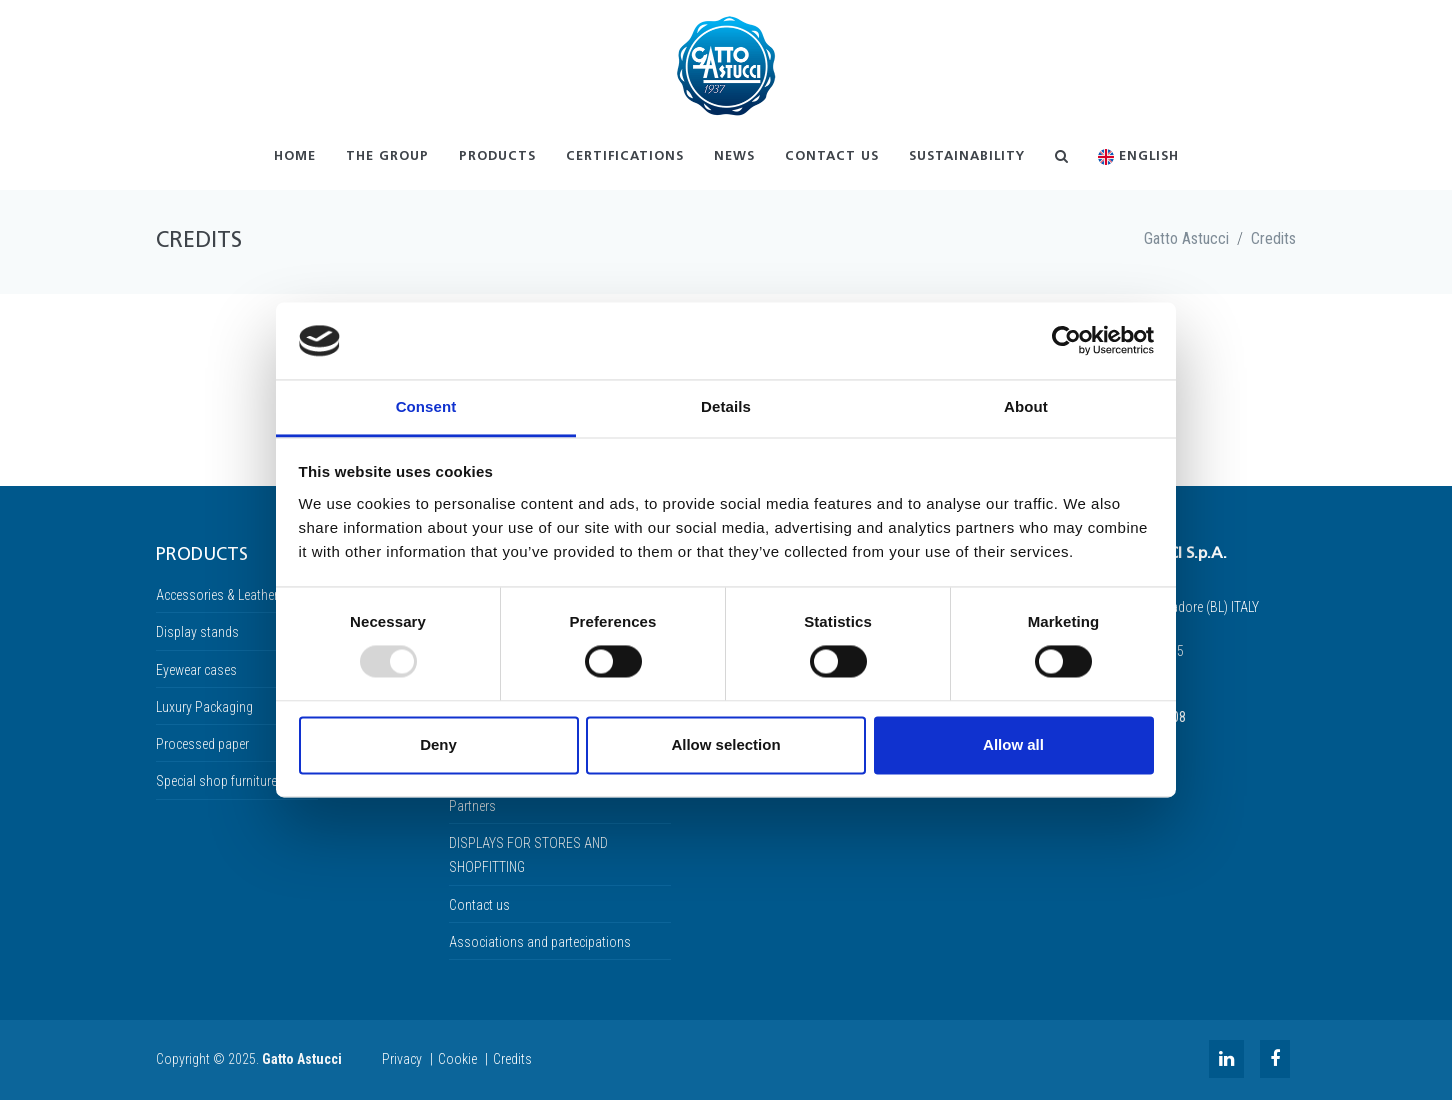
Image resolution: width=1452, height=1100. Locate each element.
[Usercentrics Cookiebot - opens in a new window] (1066, 341)
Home (295, 156)
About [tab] (1026, 406)
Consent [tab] (426, 406)
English (1138, 157)
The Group (387, 156)
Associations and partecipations (540, 942)
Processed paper (202, 744)
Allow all (1013, 744)
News (734, 156)
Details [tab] (726, 406)
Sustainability (967, 156)
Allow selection (725, 744)
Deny (438, 744)
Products (497, 156)
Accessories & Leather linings (237, 595)
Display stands (197, 632)
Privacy (402, 1059)
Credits (1273, 238)
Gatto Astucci (1186, 238)
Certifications (625, 156)
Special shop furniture (216, 781)
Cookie (457, 1059)
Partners (472, 806)
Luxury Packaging (204, 707)
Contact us (832, 156)
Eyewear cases (196, 670)
